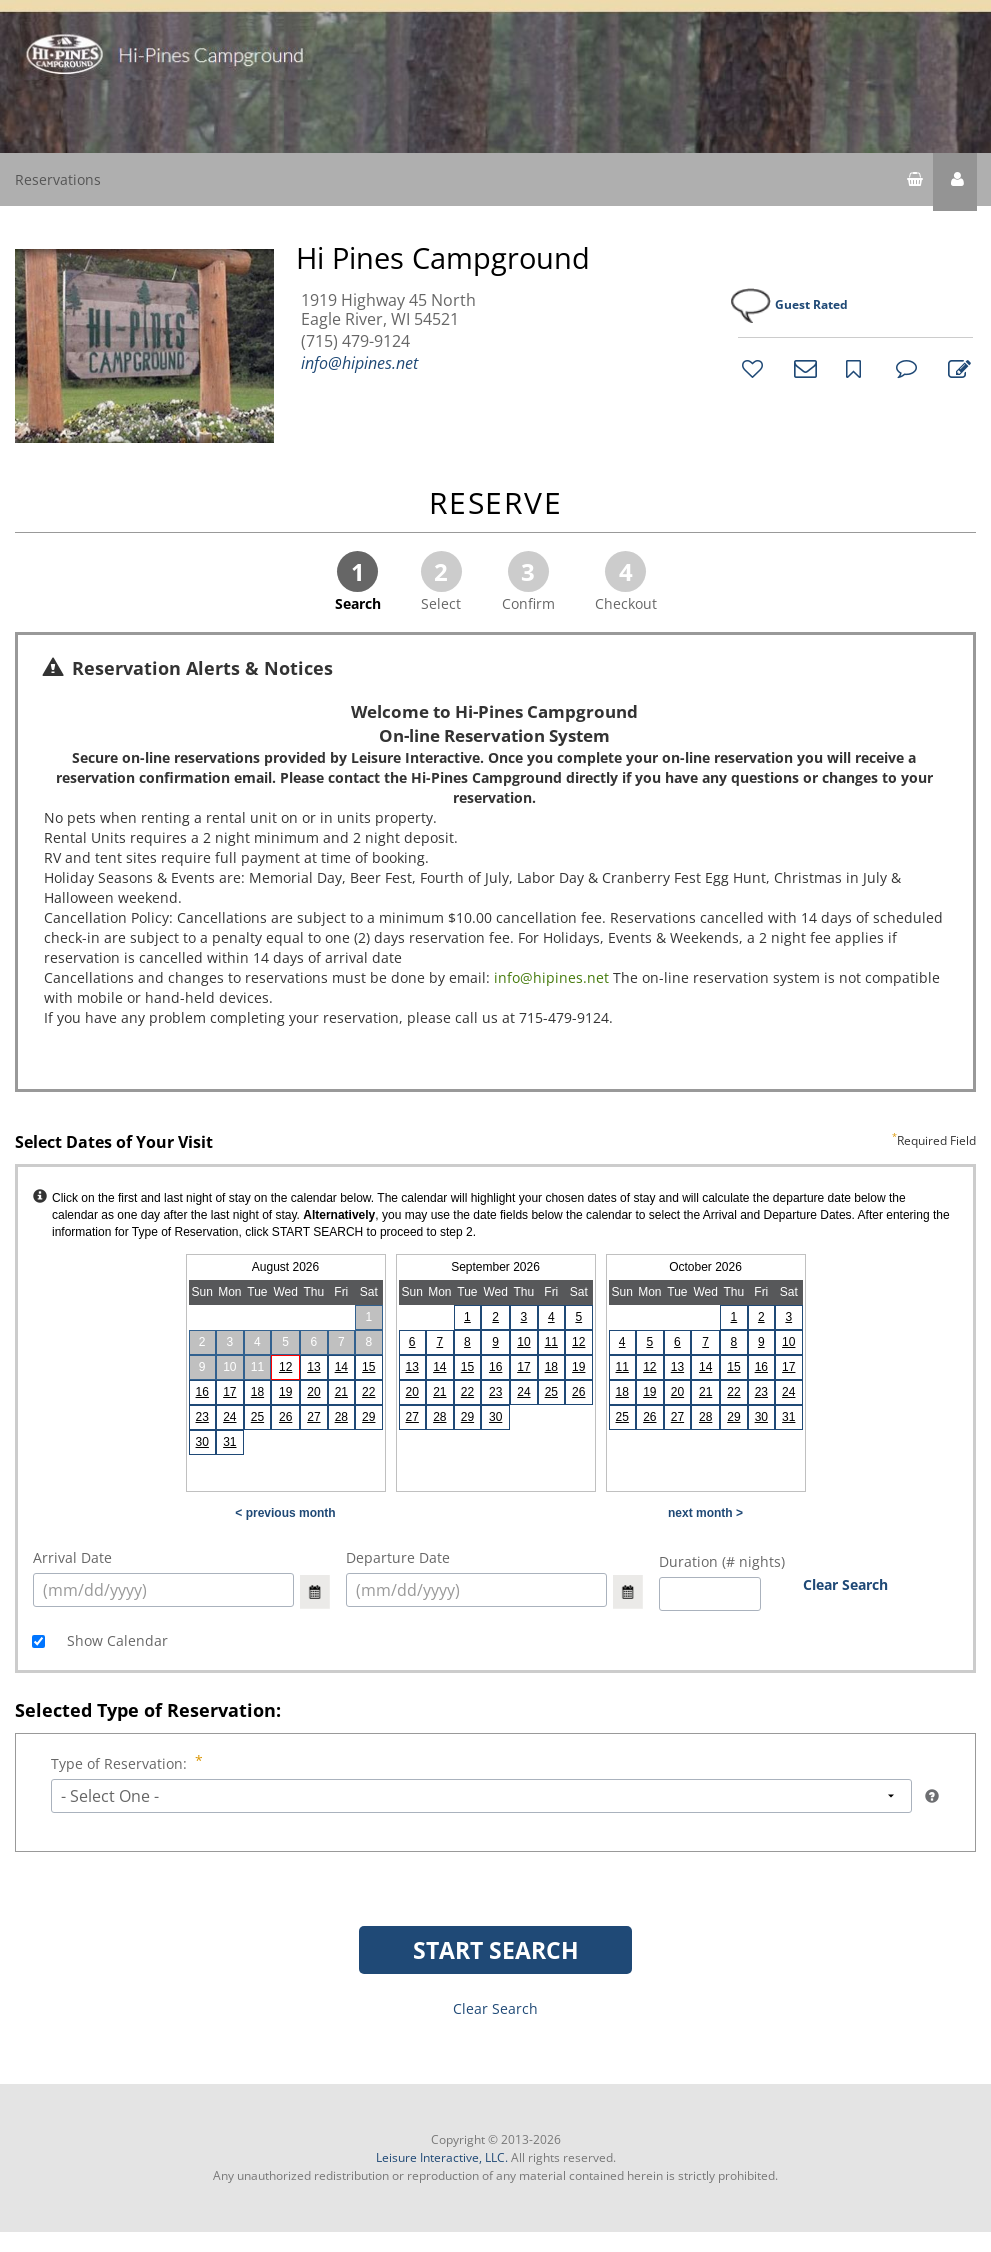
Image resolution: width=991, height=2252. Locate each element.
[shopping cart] (915, 182)
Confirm (528, 582)
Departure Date (398, 1557)
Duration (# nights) (722, 1561)
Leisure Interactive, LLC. (442, 2157)
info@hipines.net (359, 363)
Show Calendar (115, 1640)
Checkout (626, 582)
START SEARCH (496, 1950)
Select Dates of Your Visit (495, 1143)
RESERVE (496, 504)
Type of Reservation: (121, 1763)
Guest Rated (811, 304)
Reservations (58, 179)
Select (441, 582)
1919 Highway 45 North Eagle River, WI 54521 (388, 310)
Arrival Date (72, 1557)
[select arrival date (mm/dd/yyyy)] (163, 1590)
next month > (705, 1513)
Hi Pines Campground (443, 258)
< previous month (285, 1513)
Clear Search (845, 1584)
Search (358, 582)
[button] (955, 182)
